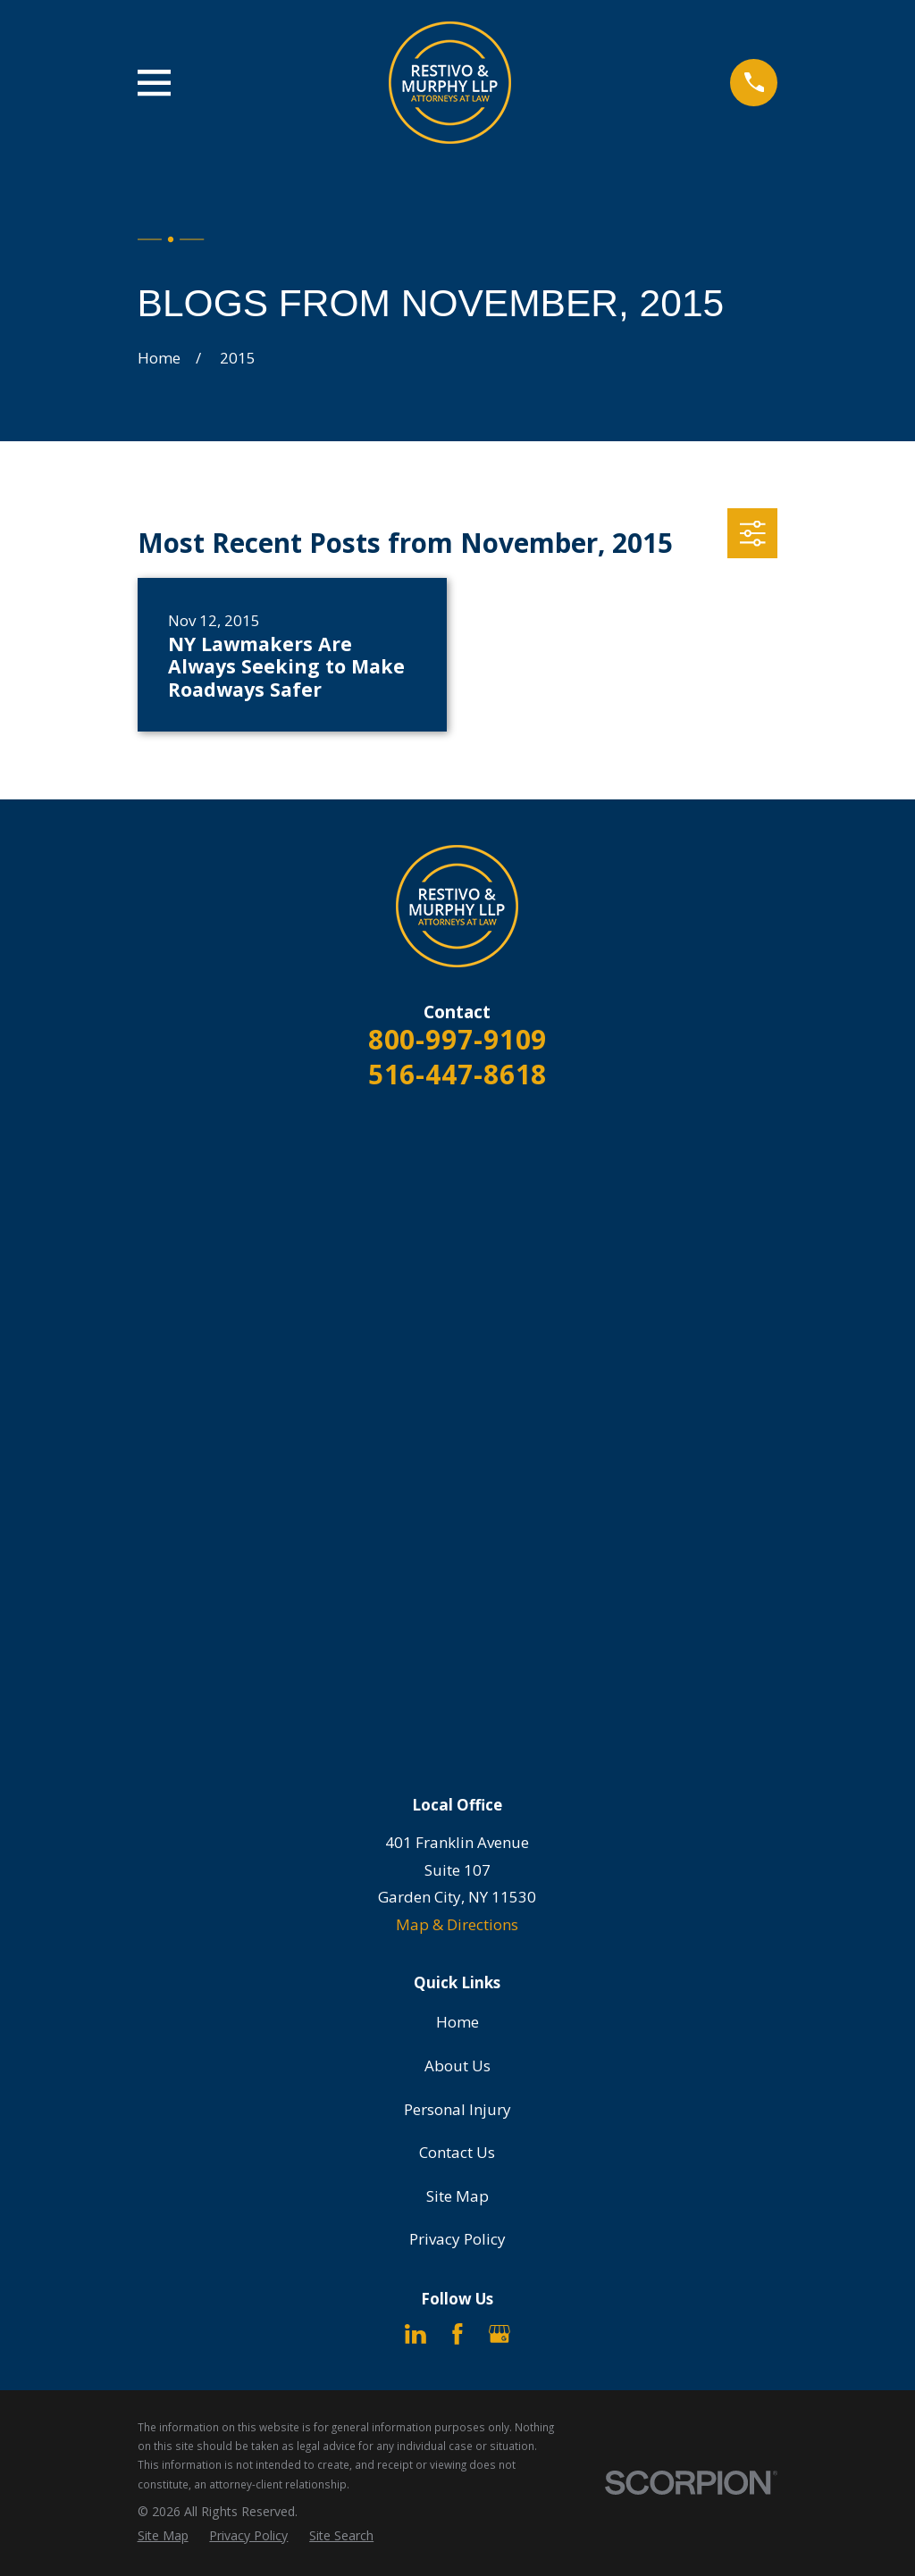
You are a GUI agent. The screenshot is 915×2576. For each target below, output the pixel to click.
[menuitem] (163, 2535)
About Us (457, 2065)
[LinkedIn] (415, 2334)
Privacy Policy (457, 2239)
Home (457, 2021)
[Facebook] (457, 2334)
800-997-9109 (458, 1039)
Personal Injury (457, 2109)
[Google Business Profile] (499, 2334)
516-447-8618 (458, 1074)
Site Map (457, 2196)
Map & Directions (457, 1924)
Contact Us (457, 2152)
